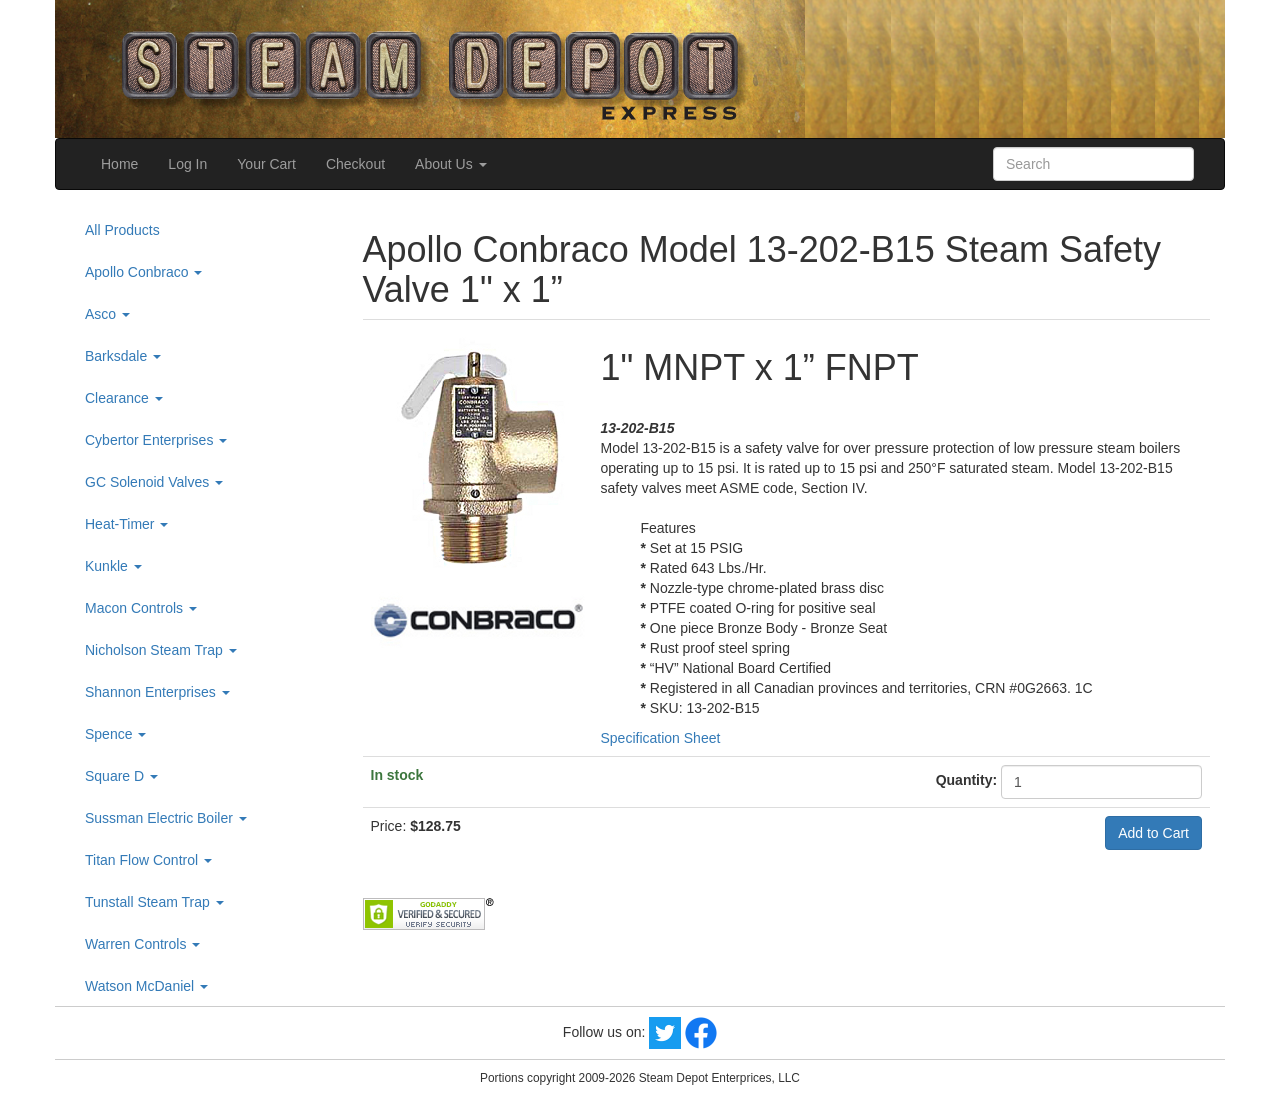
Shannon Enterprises (157, 692)
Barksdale (123, 356)
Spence (115, 734)
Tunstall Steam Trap (154, 902)
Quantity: (966, 780)
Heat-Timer (126, 524)
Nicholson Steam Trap (161, 650)
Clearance (124, 398)
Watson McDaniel (146, 986)
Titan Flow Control (148, 860)
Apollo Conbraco (143, 272)
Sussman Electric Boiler (166, 818)
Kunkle (113, 566)
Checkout (355, 164)
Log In (187, 164)
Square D (121, 776)
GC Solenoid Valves (154, 482)
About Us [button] (450, 164)
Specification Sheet (661, 738)
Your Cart (266, 164)
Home (119, 164)
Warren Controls (142, 944)
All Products (122, 230)
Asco (107, 314)
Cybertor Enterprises (156, 440)
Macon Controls (141, 608)
